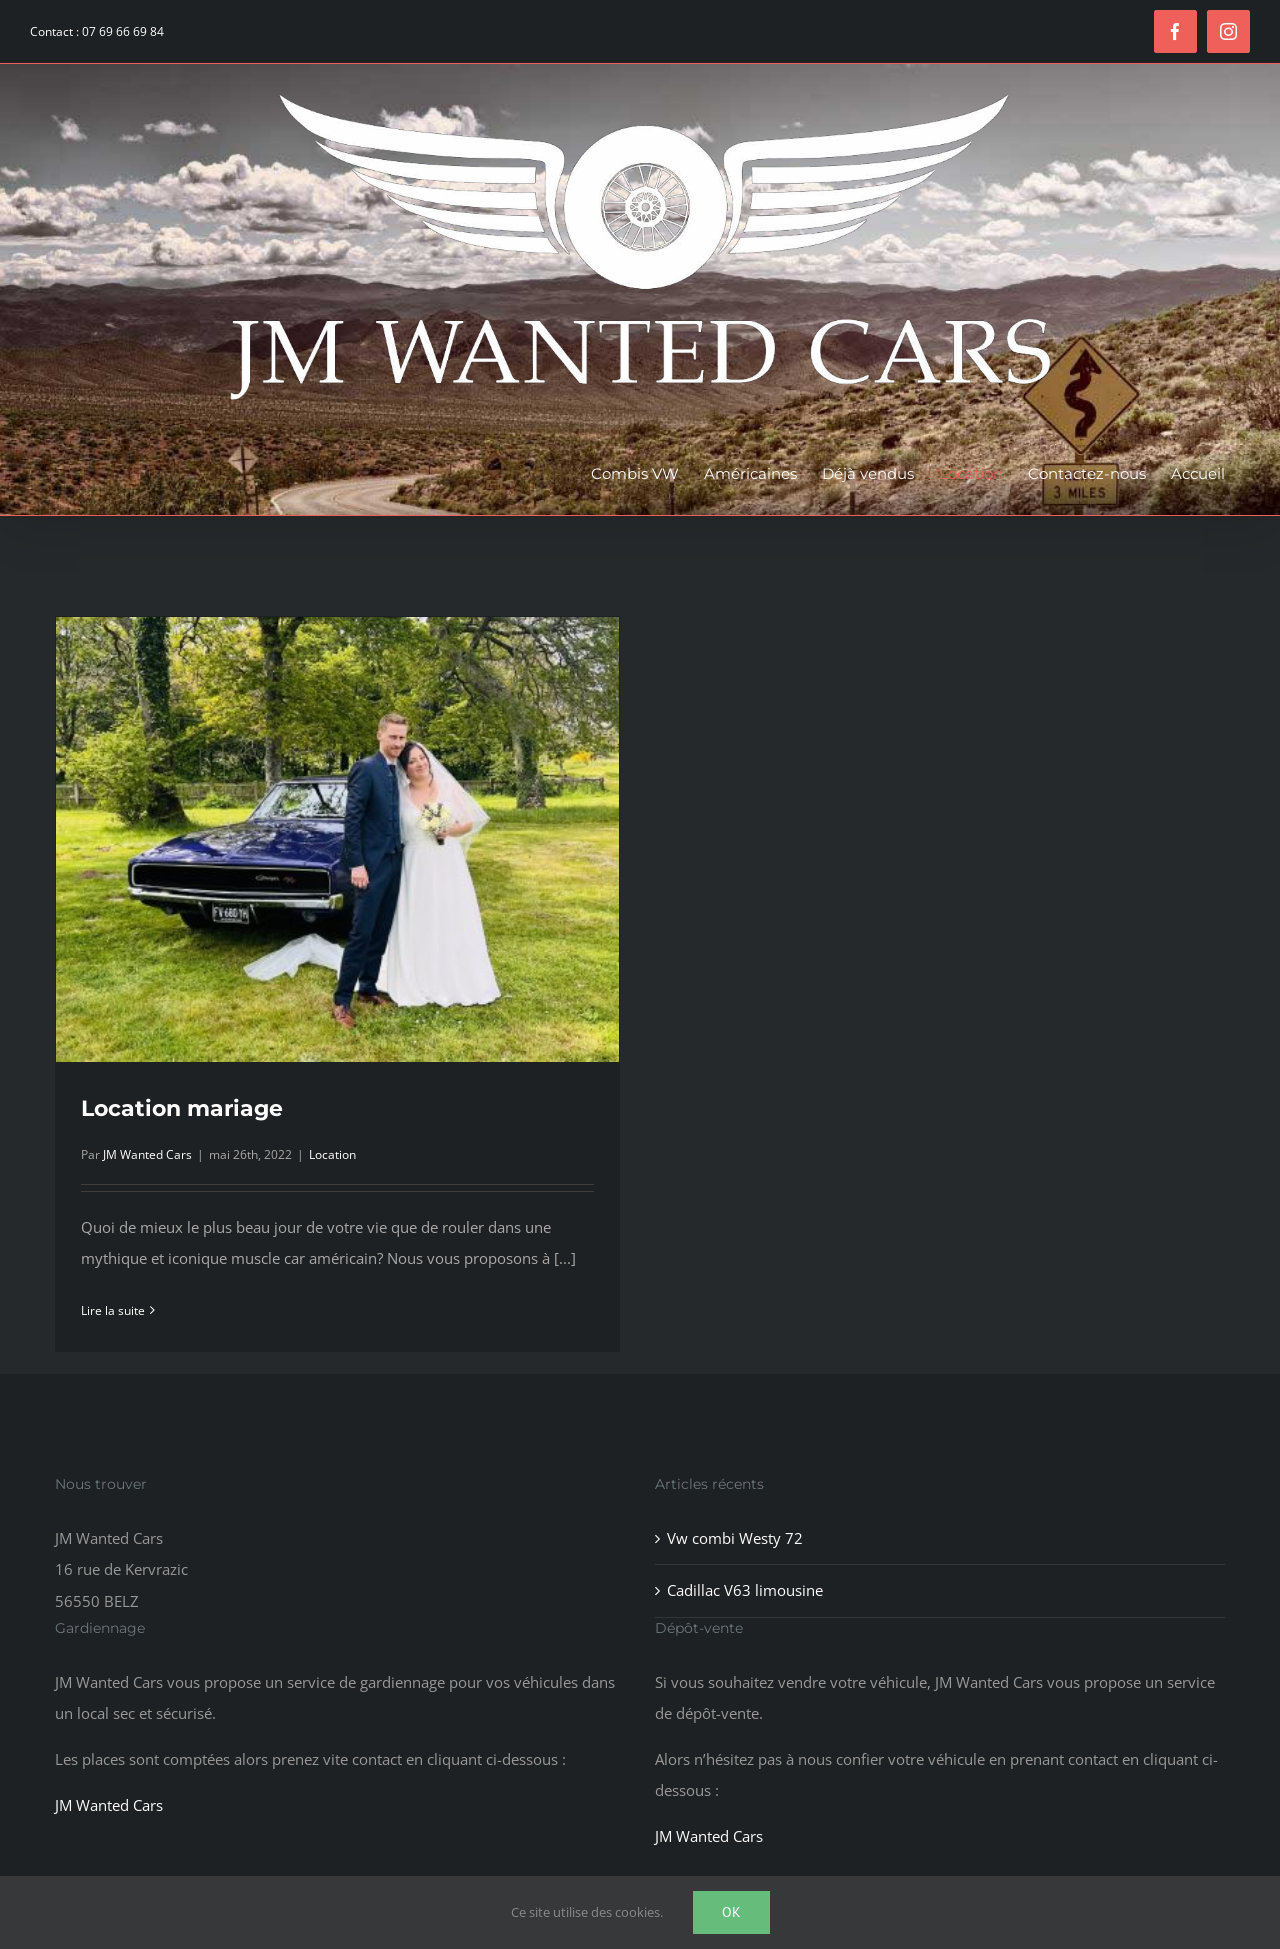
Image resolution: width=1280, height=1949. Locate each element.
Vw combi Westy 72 (735, 1538)
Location (332, 1154)
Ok (731, 1912)
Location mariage (182, 1108)
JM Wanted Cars (147, 1154)
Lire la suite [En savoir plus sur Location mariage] (113, 1310)
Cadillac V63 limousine (745, 1590)
